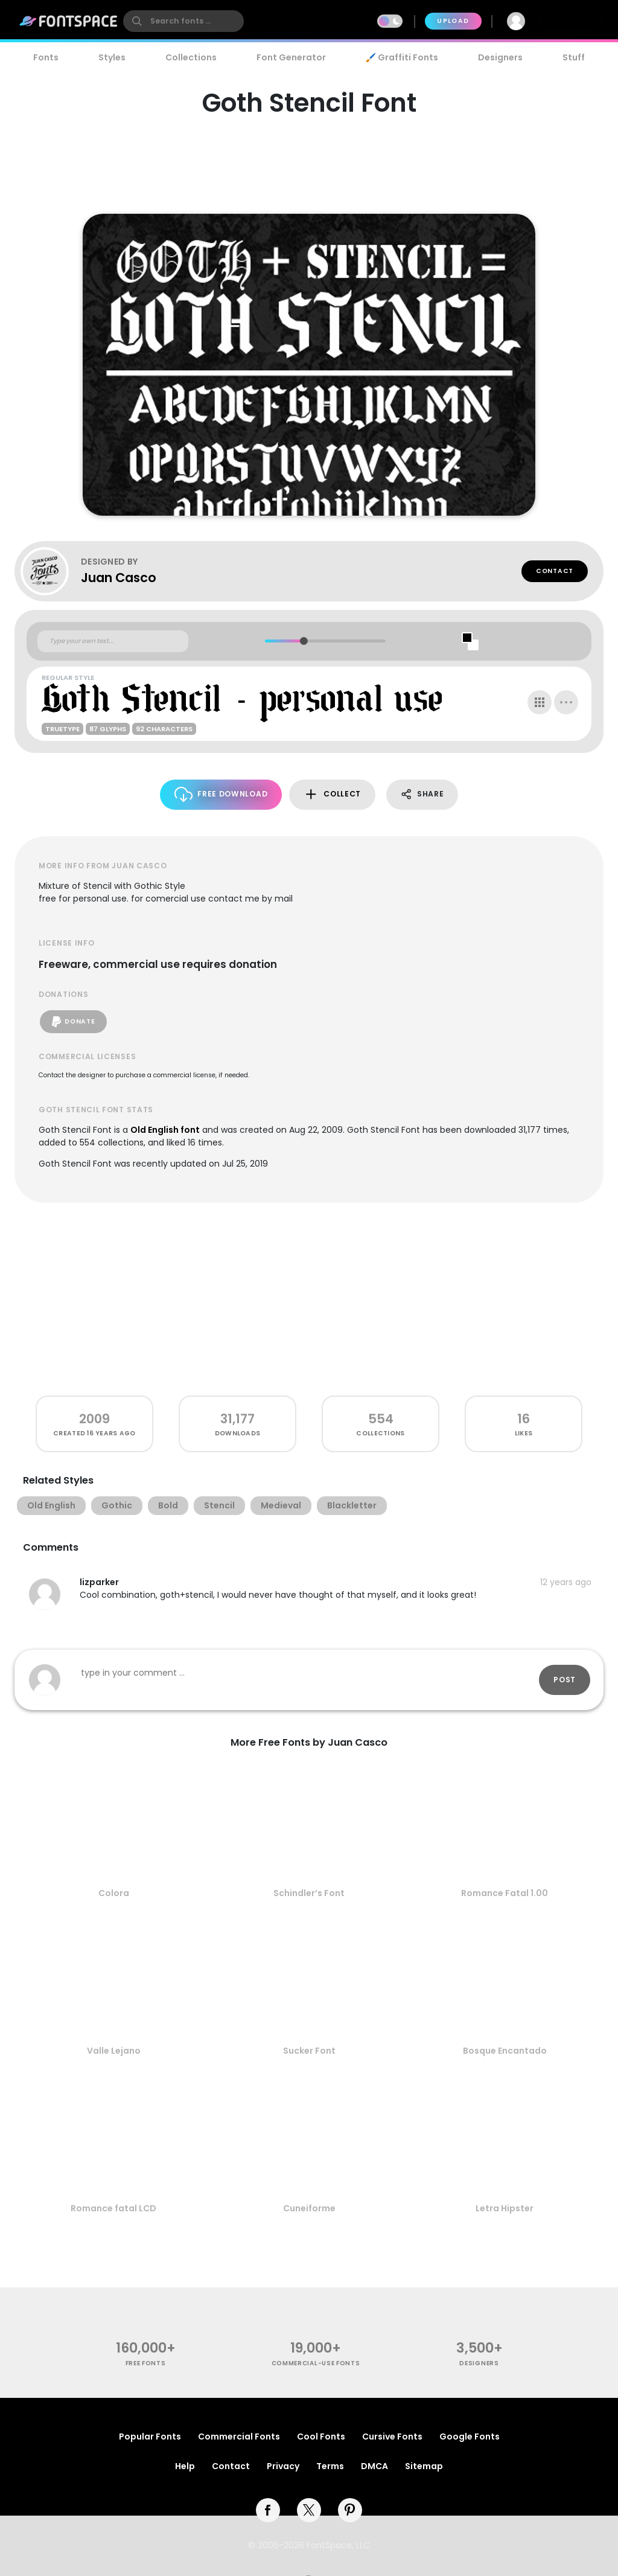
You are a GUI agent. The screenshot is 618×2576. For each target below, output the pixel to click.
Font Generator (291, 57)
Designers (500, 57)
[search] (183, 21)
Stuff (573, 57)
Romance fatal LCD (113, 2208)
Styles (112, 57)
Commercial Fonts (239, 2436)
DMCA (374, 2466)
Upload (453, 20)
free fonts (146, 2363)
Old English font (165, 1130)
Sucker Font (309, 2051)
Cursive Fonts (392, 2436)
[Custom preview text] (112, 641)
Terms (330, 2466)
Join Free (571, 20)
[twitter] (309, 2510)
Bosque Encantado (505, 2051)
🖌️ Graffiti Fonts (402, 57)
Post (564, 1679)
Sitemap (424, 2466)
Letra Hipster (505, 2208)
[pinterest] (350, 2510)
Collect (332, 794)
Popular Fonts (150, 2436)
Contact (554, 570)
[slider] (303, 641)
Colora (113, 1893)
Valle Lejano (114, 2051)
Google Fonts (469, 2436)
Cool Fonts (321, 2436)
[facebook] (268, 2510)
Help (185, 2466)
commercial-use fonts (316, 2363)
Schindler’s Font (309, 1893)
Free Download (221, 794)
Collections (191, 57)
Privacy (283, 2466)
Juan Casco (118, 577)
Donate (73, 1021)
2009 (94, 1418)
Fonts (46, 57)
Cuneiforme (309, 2208)
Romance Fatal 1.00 (504, 1893)
